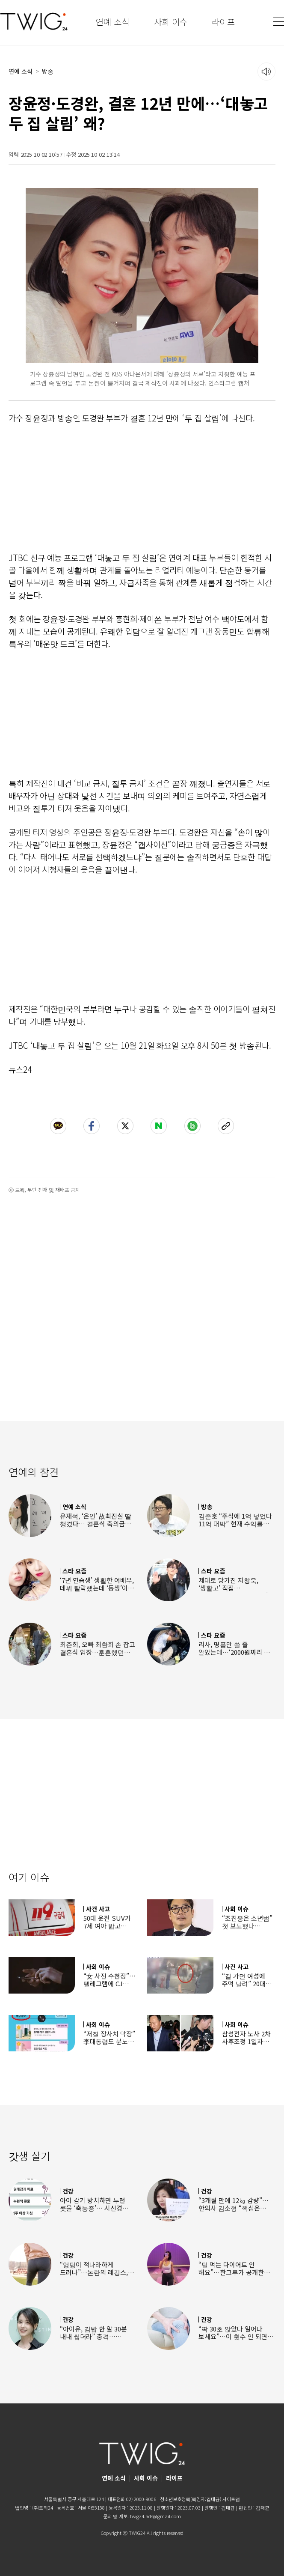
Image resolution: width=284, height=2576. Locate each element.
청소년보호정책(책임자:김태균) (190, 2498)
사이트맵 (231, 2498)
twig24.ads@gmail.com (155, 2516)
